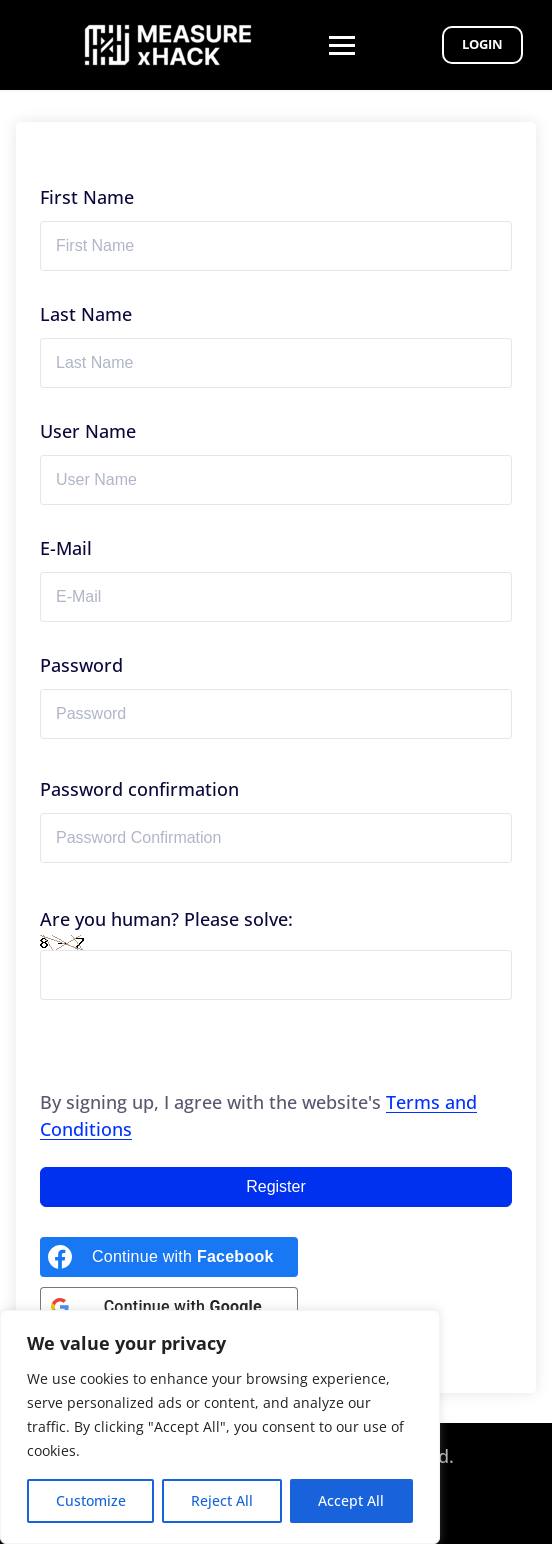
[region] (220, 1427)
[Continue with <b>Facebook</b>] (169, 1257)
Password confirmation (139, 789)
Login (481, 44)
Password (81, 665)
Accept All (351, 1500)
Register (276, 1186)
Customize (91, 1500)
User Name (88, 431)
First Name (87, 197)
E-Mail (66, 548)
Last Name (86, 314)
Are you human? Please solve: (276, 953)
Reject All (222, 1500)
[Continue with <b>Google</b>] (169, 1307)
